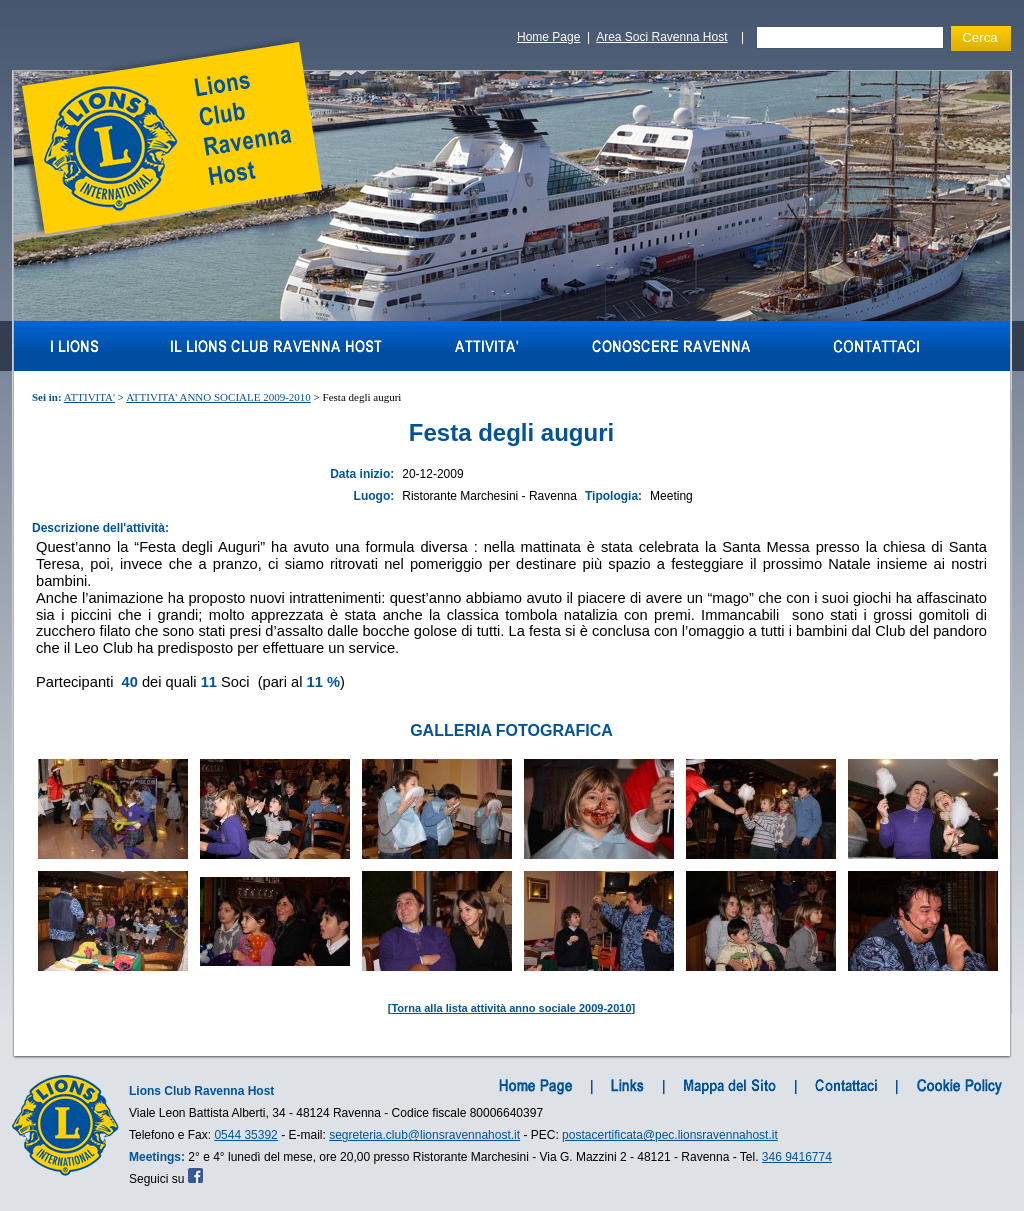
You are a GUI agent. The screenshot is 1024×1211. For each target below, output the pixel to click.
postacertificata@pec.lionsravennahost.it (670, 1135)
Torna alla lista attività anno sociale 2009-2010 (511, 1008)
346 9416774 (797, 1157)
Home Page (548, 37)
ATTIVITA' (89, 397)
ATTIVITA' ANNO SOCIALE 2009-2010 (218, 397)
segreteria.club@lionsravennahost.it (424, 1135)
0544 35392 (245, 1135)
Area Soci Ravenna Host (661, 37)
